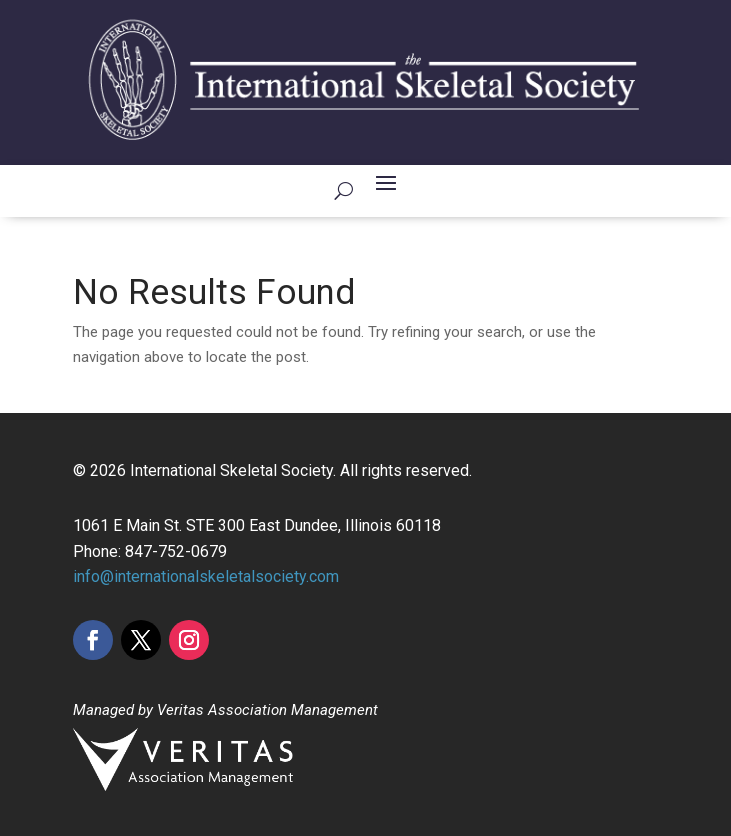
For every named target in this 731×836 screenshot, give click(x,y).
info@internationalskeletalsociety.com (206, 576)
